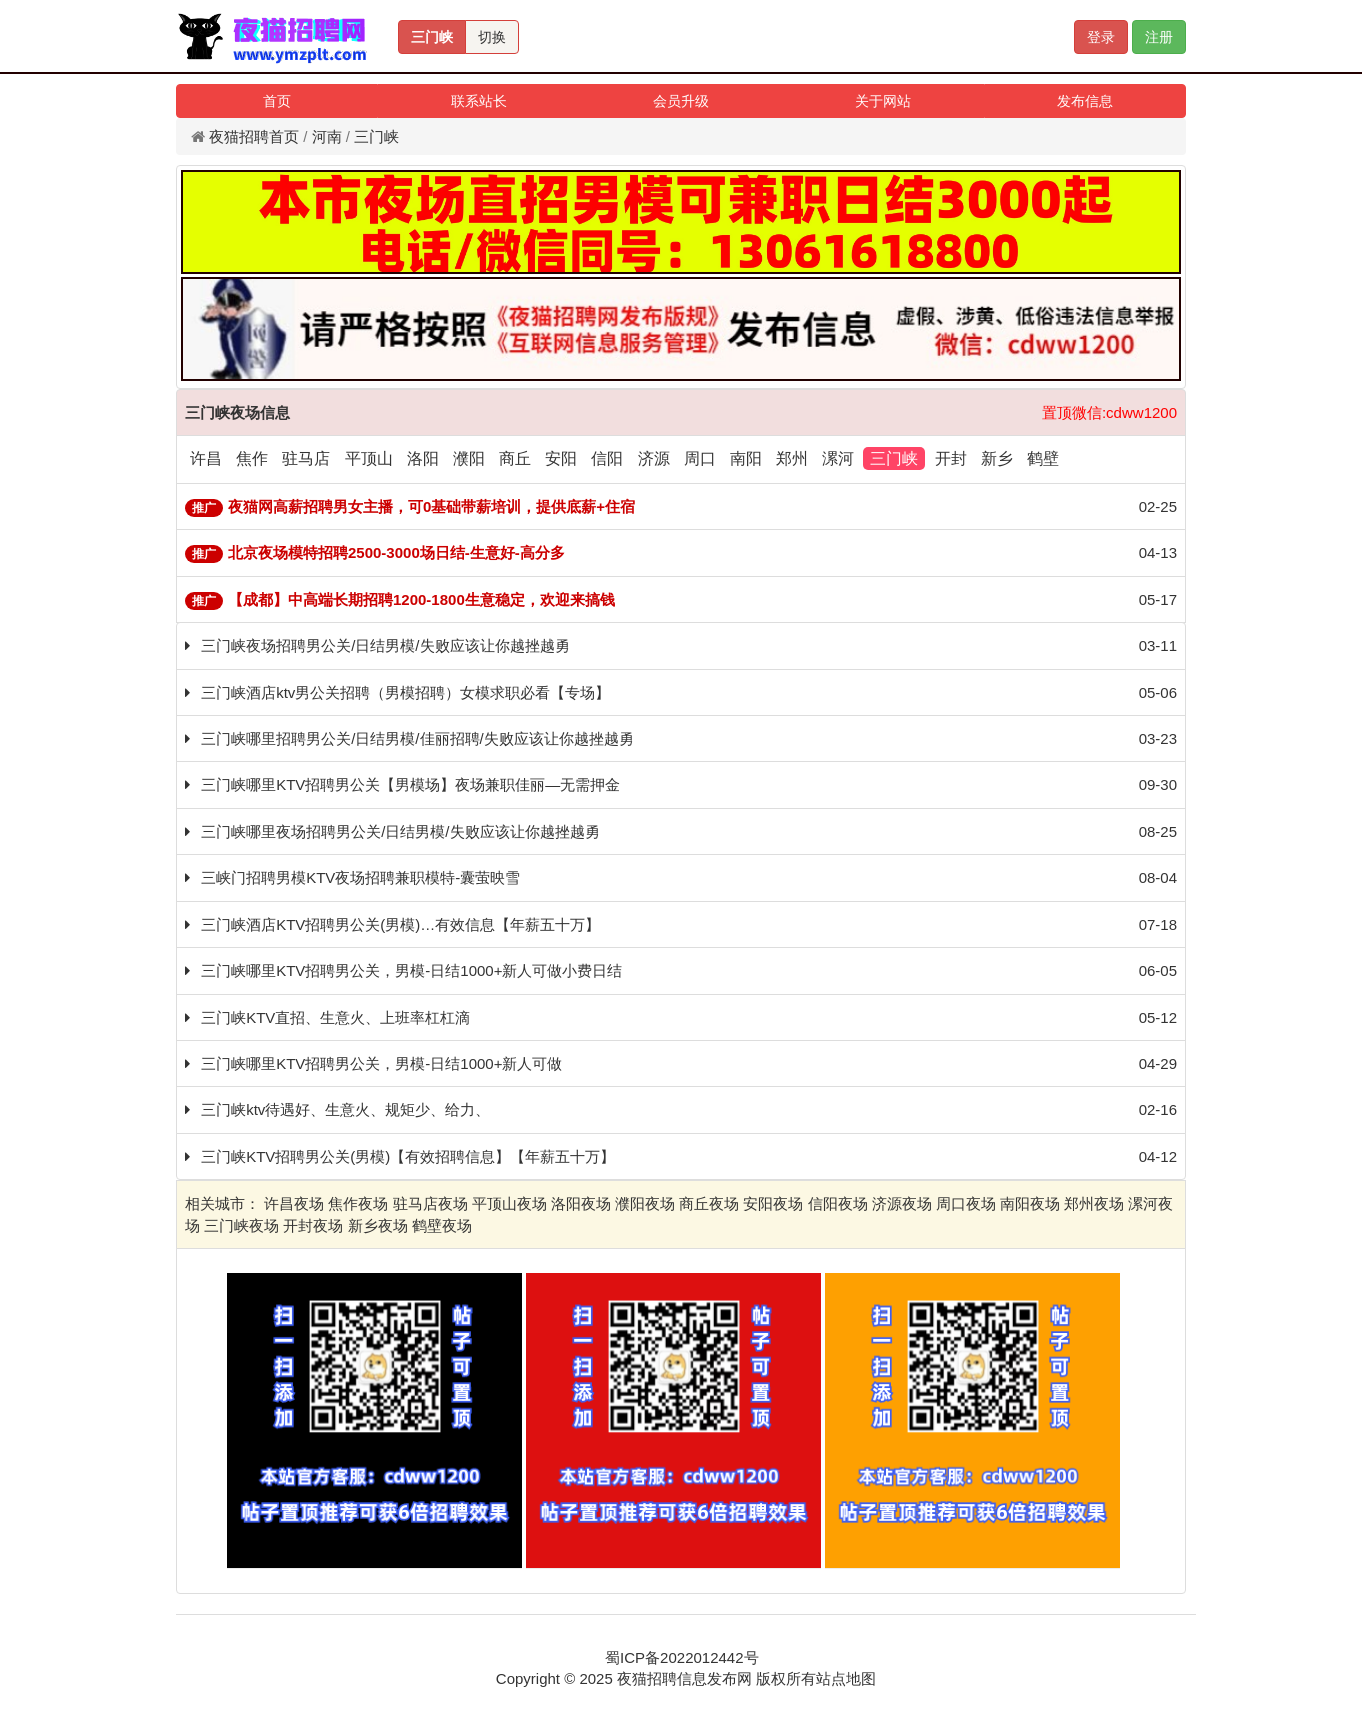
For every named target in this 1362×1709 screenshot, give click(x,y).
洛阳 (423, 458)
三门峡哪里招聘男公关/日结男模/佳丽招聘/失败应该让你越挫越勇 (417, 738)
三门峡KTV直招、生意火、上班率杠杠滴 (335, 1017)
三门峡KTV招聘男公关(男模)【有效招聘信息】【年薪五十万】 (408, 1156)
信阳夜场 (838, 1203)
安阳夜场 (773, 1203)
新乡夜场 (378, 1225)
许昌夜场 (294, 1203)
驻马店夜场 (430, 1203)
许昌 (206, 458)
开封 (951, 458)
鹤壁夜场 (442, 1225)
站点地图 (846, 1678)
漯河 (838, 458)
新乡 (997, 458)
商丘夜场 (709, 1203)
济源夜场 (902, 1203)
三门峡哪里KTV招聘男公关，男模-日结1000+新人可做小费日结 (411, 970)
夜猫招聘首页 (254, 136)
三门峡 (432, 37)
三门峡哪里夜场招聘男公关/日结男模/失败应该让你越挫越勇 (400, 831)
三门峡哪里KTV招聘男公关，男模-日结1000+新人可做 (381, 1063)
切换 (492, 37)
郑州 (792, 458)
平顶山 (369, 458)
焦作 (252, 458)
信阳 (607, 458)
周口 (700, 458)
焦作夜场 (358, 1203)
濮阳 (469, 458)
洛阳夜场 (581, 1203)
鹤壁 (1043, 458)
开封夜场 (313, 1225)
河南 (327, 136)
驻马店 (306, 458)
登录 (1101, 37)
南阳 (746, 458)
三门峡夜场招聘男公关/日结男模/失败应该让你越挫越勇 (385, 645)
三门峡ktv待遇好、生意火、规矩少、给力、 (345, 1109)
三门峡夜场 (241, 1225)
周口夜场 (966, 1203)
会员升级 (681, 101)
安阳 (561, 458)
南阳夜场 (1030, 1203)
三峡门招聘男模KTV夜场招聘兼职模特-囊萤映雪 (360, 877)
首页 (277, 101)
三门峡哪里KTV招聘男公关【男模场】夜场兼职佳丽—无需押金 (410, 784)
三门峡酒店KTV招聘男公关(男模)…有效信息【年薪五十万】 (400, 924)
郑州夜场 (1094, 1203)
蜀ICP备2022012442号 (681, 1657)
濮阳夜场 (645, 1203)
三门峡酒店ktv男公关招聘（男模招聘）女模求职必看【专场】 (405, 692)
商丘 (515, 458)
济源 (654, 458)
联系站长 (479, 101)
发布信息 (1085, 101)
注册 (1159, 37)
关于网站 (883, 101)
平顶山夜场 (509, 1203)
